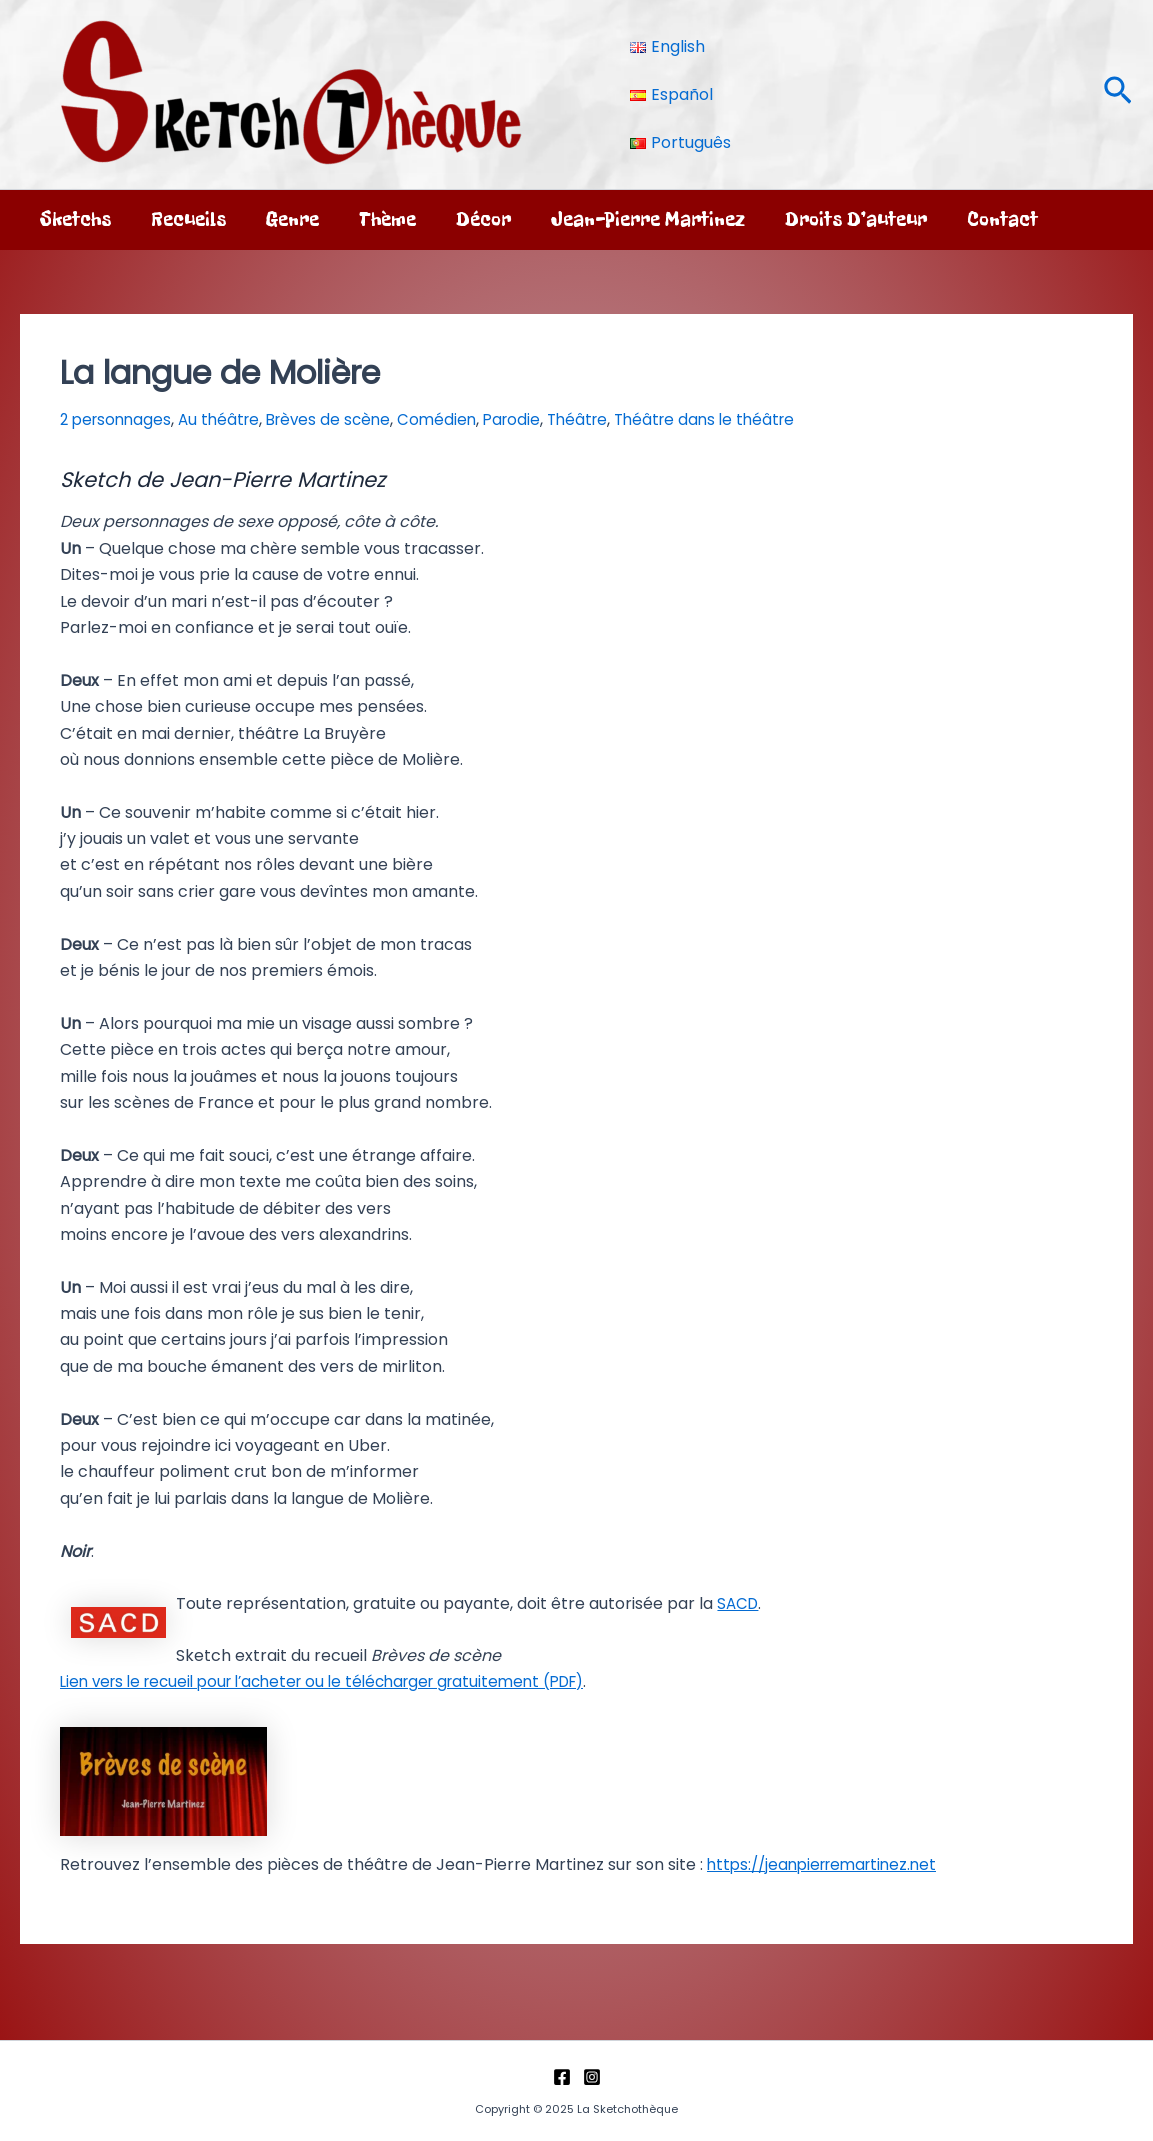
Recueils (188, 219)
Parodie (531, 419)
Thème (387, 219)
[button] (1118, 94)
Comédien (453, 419)
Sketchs (75, 219)
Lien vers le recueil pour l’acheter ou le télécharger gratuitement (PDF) (340, 1681)
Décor (483, 219)
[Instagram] (592, 2077)
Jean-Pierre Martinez (648, 219)
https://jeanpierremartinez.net (829, 1864)
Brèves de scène (341, 419)
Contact (1002, 219)
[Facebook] (562, 2077)
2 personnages (118, 419)
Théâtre (600, 419)
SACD (739, 1603)
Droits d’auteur (856, 219)
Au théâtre (226, 419)
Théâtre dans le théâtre (733, 419)
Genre (292, 219)
